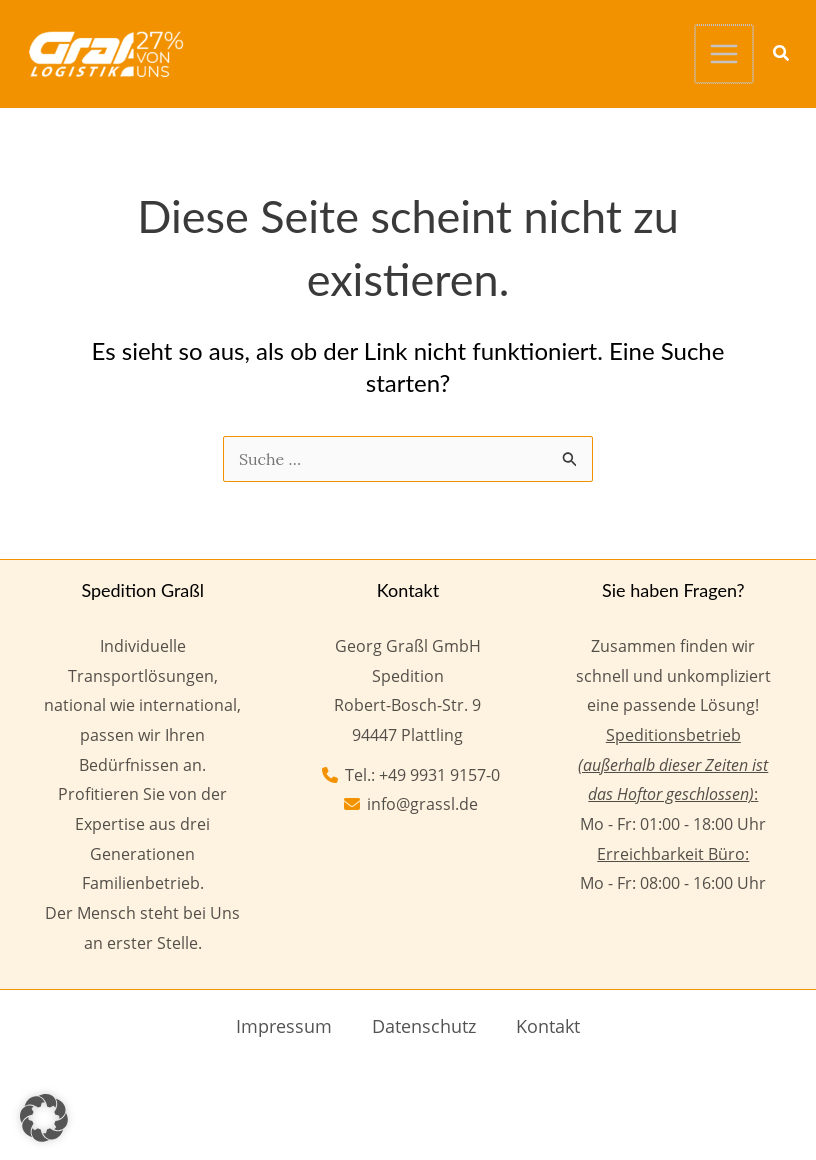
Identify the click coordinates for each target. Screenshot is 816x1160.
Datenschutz (424, 1024)
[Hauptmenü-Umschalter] (725, 53)
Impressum (284, 1024)
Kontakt (548, 1024)
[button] (782, 54)
